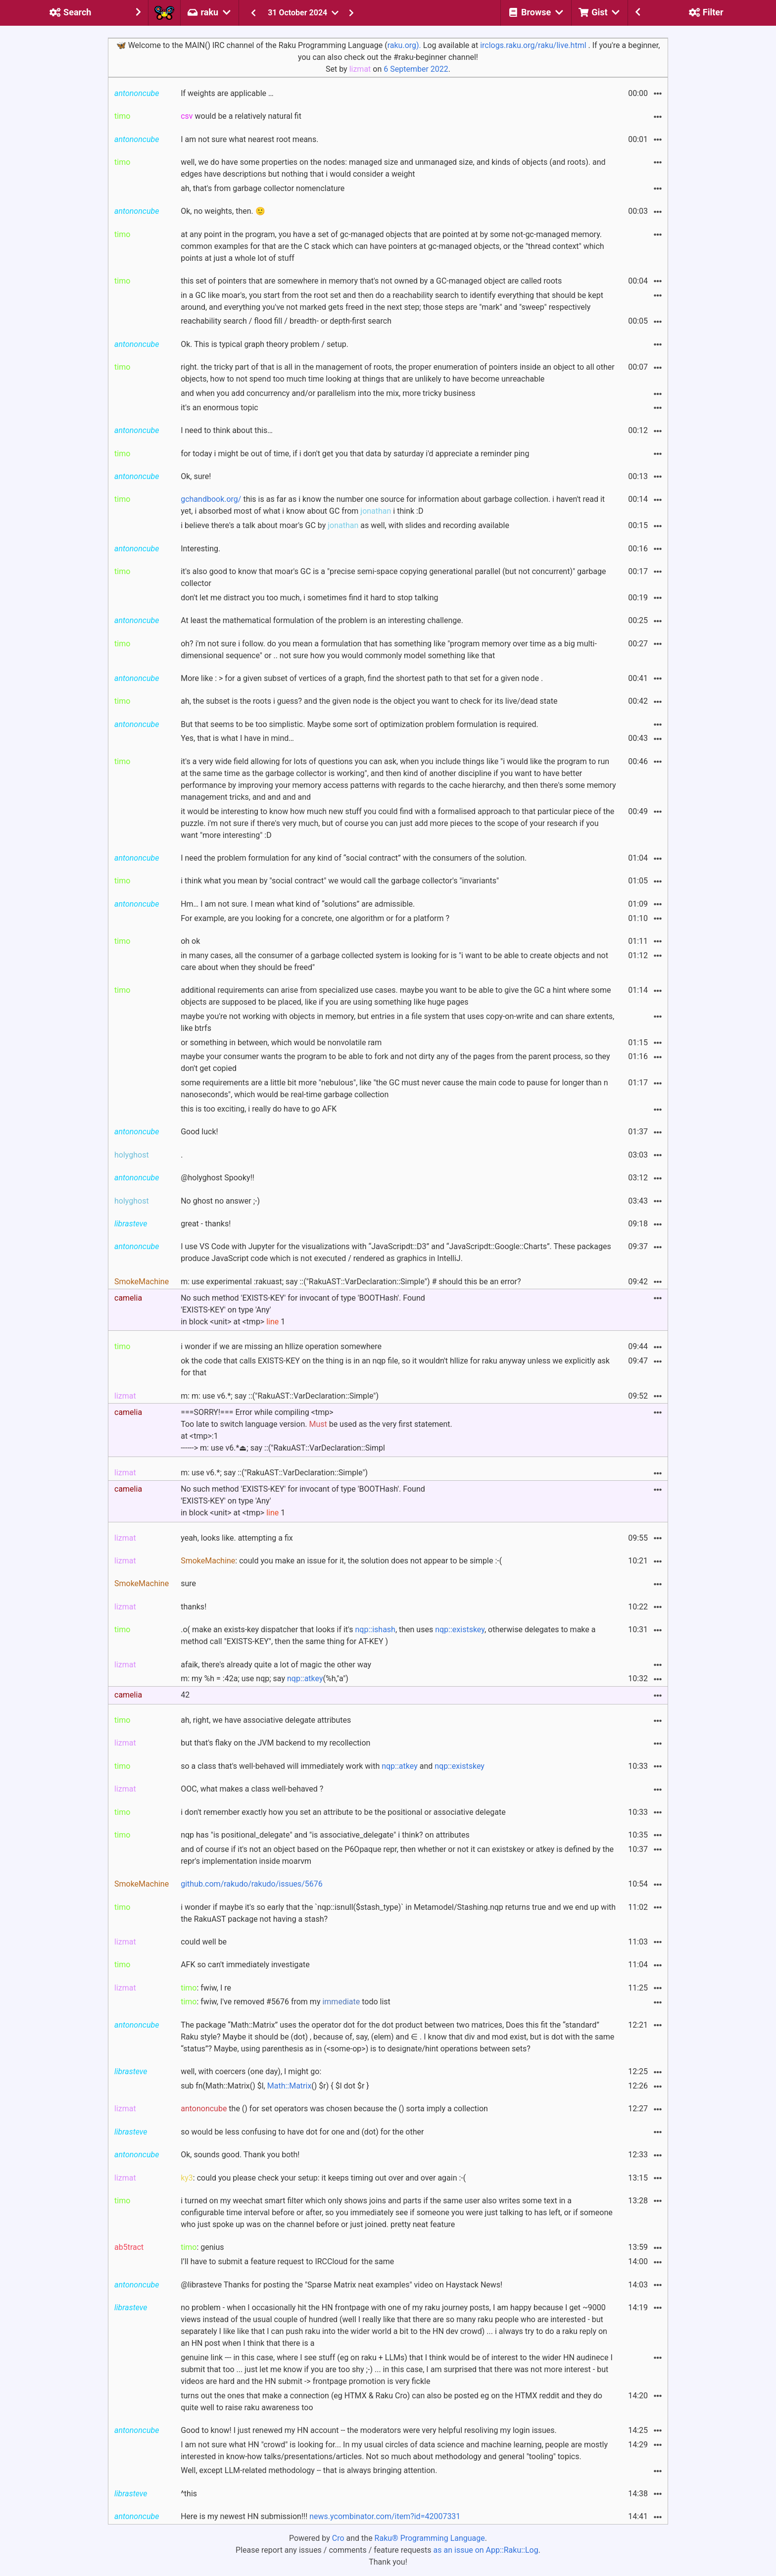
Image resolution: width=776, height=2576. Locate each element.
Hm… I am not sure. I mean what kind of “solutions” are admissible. (298, 904)
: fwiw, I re (206, 1988)
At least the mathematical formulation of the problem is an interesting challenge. (322, 620)
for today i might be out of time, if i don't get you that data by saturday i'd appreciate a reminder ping (355, 453)
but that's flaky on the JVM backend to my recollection (275, 1743)
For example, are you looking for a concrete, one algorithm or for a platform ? (315, 918)
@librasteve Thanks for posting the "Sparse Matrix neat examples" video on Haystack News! (341, 2284)
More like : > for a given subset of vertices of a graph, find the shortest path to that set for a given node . (362, 678)
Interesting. (200, 548)
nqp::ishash (375, 1629)
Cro (338, 2538)
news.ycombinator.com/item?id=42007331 (384, 2516)
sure (188, 1583)
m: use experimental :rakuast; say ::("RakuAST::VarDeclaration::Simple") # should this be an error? (351, 1281)
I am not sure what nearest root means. (249, 139)
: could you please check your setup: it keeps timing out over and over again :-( (323, 2178)
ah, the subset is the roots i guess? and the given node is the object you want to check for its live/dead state (369, 701)
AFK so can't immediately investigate (245, 1964)
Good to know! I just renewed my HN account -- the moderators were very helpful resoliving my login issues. (369, 2430)
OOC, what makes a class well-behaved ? (252, 1789)
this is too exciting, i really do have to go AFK (259, 1109)
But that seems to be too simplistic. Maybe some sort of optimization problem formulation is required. (359, 724)
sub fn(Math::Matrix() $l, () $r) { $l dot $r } (275, 2085)
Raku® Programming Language (430, 2538)
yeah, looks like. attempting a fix (237, 1538)
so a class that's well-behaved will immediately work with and (333, 1766)
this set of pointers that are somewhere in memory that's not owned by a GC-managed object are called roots (371, 281)
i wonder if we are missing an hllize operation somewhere (281, 1346)
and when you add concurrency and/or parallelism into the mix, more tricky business (328, 393)
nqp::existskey (460, 1629)
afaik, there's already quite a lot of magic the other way (276, 1664)
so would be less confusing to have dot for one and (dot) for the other (302, 2132)
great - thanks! (206, 1223)
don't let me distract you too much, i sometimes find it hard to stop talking (309, 597)
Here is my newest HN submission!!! (320, 2516)
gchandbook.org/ (211, 499)
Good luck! (199, 1131)
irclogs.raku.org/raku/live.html (533, 45)
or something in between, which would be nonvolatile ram (281, 1042)
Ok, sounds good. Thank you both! (240, 2154)
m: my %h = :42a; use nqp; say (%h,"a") (264, 1678)
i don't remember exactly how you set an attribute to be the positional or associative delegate (343, 1812)
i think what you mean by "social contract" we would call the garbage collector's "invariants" (340, 880)
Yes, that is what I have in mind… (237, 738)
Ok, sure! (196, 476)
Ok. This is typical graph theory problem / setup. (264, 344)
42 (185, 1695)
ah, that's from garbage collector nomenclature (262, 188)
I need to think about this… (227, 430)
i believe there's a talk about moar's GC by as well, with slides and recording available (345, 525)
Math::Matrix (289, 2085)
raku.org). (404, 45)
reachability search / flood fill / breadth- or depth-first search (286, 321)
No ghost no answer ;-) (220, 1201)
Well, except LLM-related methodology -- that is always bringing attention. (309, 2470)
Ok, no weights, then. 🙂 (223, 211)
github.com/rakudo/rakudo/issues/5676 (252, 1884)
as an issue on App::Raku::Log (486, 2550)
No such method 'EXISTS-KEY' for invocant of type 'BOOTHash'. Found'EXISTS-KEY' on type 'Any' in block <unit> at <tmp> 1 (303, 1309)
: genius (202, 2247)
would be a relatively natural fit (241, 116)
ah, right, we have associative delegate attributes (266, 1720)
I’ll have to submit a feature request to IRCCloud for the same (287, 2261)
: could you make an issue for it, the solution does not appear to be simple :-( (341, 1560)
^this (189, 2493)
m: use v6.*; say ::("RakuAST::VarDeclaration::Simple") (274, 1472)
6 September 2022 (416, 69)
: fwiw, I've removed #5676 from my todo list (285, 2001)
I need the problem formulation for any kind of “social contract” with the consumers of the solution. (354, 858)
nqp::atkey (305, 1678)
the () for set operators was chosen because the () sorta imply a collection (334, 2108)
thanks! (193, 1606)
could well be (204, 1941)
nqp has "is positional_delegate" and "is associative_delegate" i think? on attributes (325, 1835)
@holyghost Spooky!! (217, 1177)
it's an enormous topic (219, 407)
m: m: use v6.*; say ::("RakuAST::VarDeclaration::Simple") (280, 1396)
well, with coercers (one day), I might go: (251, 2071)
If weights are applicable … (227, 93)
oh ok (190, 941)
